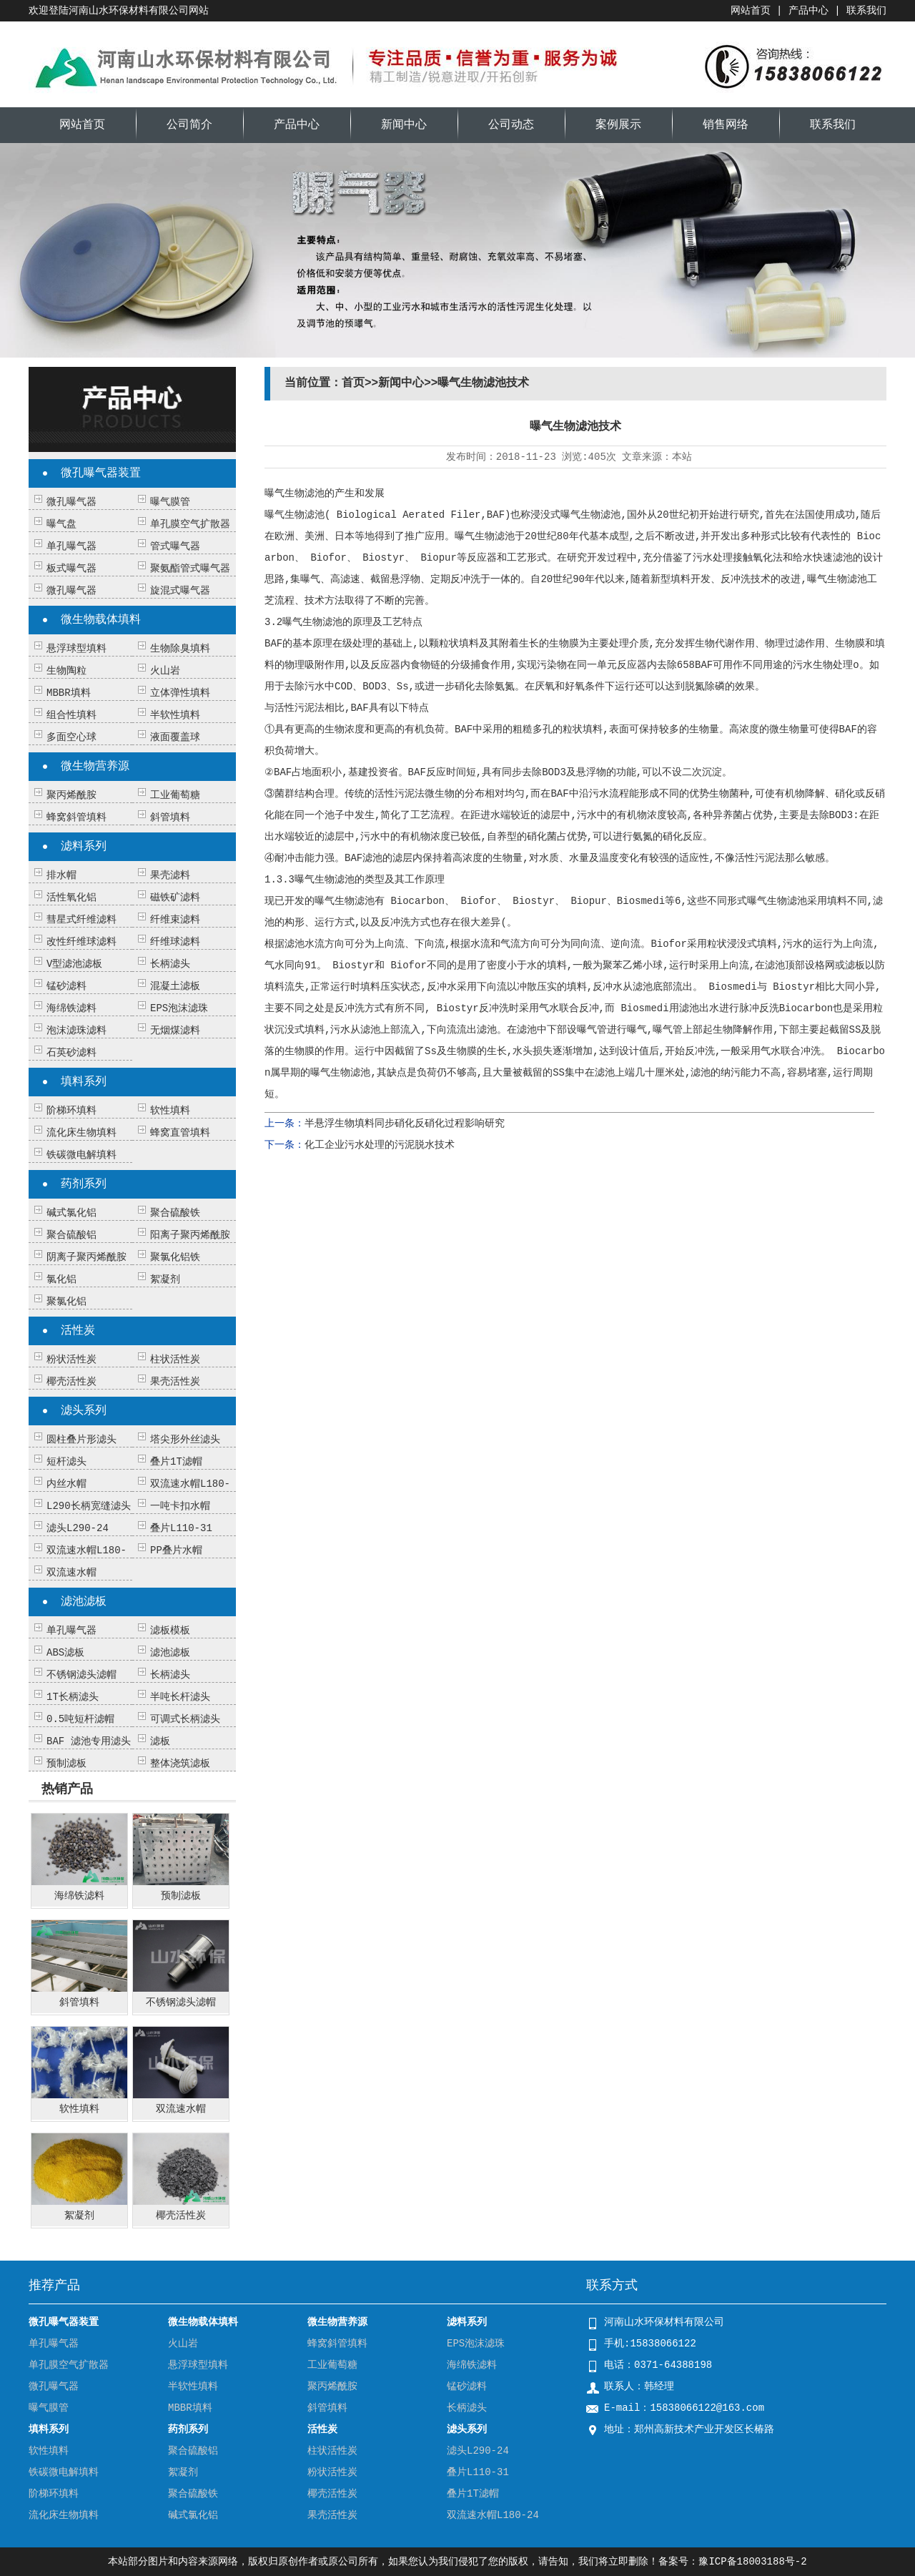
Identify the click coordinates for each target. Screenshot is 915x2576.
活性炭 (78, 1330)
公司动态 (511, 125)
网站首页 (751, 10)
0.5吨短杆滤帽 (80, 1719)
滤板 (160, 1741)
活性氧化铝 (71, 897)
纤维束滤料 (175, 919)
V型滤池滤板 (74, 964)
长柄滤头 (170, 964)
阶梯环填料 (71, 1110)
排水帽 (61, 875)
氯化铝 (61, 1279)
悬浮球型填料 (76, 648)
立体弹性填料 (180, 693)
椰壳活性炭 (71, 1381)
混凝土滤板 (175, 986)
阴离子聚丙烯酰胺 (86, 1257)
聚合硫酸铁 (175, 1213)
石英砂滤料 (71, 1052)
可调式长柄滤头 (185, 1719)
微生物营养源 (95, 766)
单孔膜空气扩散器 (190, 524)
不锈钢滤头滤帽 (81, 1675)
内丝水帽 (66, 1484)
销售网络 (725, 125)
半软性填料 (175, 715)
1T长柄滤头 (72, 1697)
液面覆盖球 (175, 737)
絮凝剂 (165, 1279)
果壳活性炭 (175, 1381)
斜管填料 (170, 817)
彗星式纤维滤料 (81, 919)
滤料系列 (84, 846)
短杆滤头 (66, 1462)
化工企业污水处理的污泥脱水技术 (380, 1145)
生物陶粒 (66, 671)
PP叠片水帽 (176, 1550)
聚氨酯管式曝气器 (190, 568)
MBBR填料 (68, 693)
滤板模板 (170, 1630)
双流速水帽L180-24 (493, 2515)
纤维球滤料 (175, 942)
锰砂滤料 (66, 986)
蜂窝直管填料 (180, 1133)
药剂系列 (84, 1184)
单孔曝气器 (71, 546)
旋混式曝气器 (180, 590)
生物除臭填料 (180, 648)
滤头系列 (84, 1411)
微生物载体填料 (101, 620)
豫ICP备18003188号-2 (752, 2561)
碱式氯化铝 (71, 1213)
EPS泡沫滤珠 (179, 1008)
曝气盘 (61, 524)
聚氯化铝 (66, 1301)
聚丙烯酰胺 (71, 795)
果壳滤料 (170, 875)
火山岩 (165, 671)
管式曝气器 (175, 546)
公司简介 (189, 125)
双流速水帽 (71, 1572)
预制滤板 (66, 1763)
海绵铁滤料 (71, 1008)
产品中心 (808, 10)
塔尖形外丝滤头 (185, 1439)
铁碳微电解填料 (81, 1155)
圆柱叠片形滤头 (81, 1439)
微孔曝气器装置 (101, 473)
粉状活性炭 (71, 1359)
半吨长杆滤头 (180, 1697)
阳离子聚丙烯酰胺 (190, 1235)
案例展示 (618, 125)
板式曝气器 (71, 568)
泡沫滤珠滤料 (76, 1030)
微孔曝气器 (71, 502)
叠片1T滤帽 (176, 1462)
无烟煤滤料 (175, 1030)
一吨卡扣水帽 (180, 1506)
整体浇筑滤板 (180, 1763)
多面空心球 (71, 737)
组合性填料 (71, 715)
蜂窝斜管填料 (76, 817)
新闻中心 (404, 125)
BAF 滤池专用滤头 (88, 1741)
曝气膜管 (170, 502)
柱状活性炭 (175, 1359)
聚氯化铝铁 (175, 1257)
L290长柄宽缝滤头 (88, 1506)
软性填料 (170, 1110)
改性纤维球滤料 (81, 942)
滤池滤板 (84, 1602)
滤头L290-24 (77, 1528)
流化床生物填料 (81, 1133)
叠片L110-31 (181, 1528)
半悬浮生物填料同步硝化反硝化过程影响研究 (405, 1123)
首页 (353, 383)
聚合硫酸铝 (71, 1235)
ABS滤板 (65, 1652)
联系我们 (866, 10)
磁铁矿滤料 (175, 897)
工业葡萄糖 (175, 795)
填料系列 (84, 1082)
